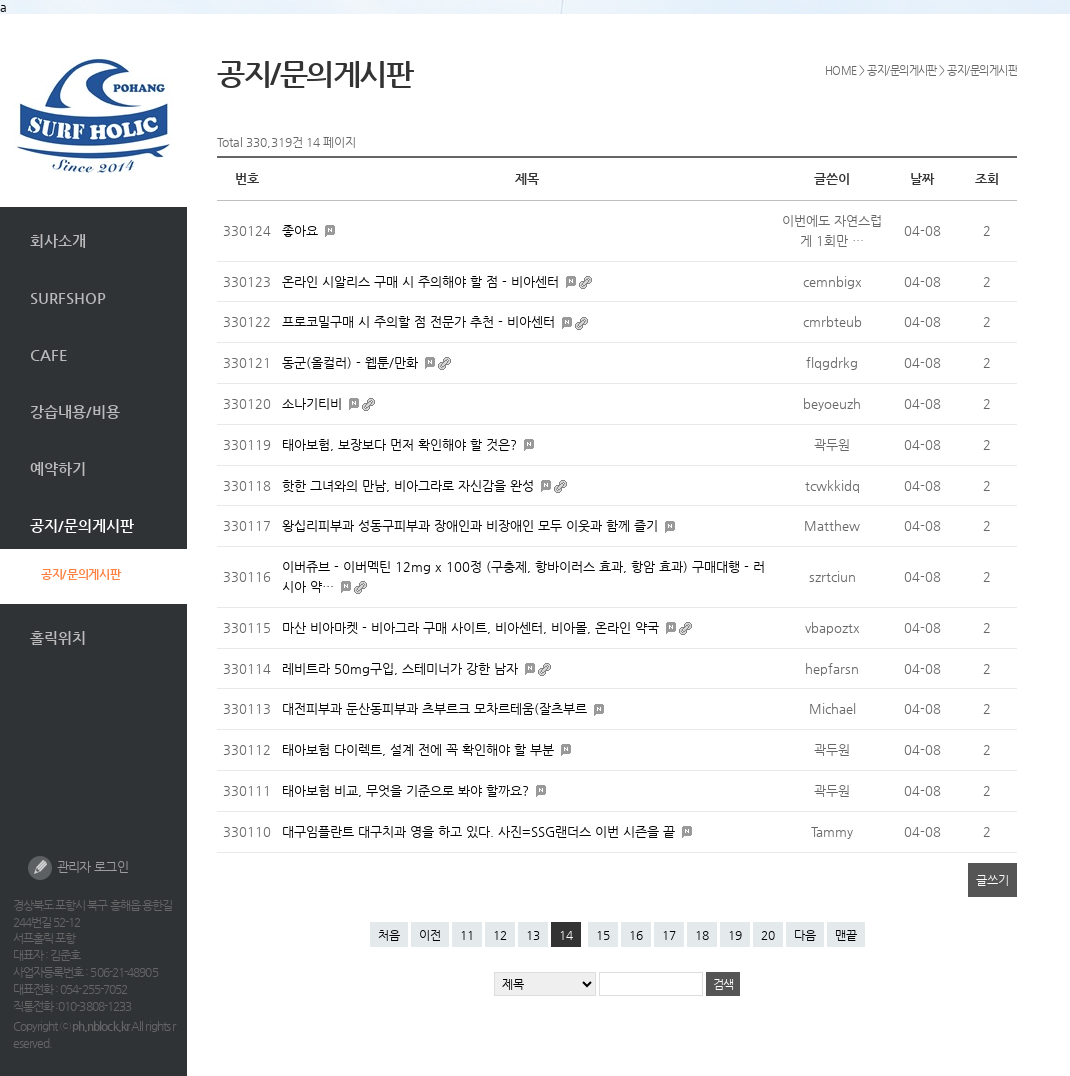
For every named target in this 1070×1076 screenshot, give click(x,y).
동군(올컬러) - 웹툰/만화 (352, 362)
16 (636, 935)
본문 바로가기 (0, 14)
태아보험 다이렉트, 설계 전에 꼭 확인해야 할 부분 (420, 749)
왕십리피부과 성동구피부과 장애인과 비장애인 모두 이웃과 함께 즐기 (472, 525)
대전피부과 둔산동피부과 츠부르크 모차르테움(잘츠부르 (436, 708)
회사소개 (58, 240)
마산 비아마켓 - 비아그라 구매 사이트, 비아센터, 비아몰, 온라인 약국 (472, 627)
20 (768, 935)
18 (702, 935)
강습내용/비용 (75, 411)
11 (467, 935)
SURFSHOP (68, 297)
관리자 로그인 (78, 868)
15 (603, 935)
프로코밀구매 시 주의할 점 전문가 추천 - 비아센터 (420, 321)
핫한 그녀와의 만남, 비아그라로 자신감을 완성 (410, 485)
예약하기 (58, 468)
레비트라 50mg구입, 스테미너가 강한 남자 (402, 668)
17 (669, 935)
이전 (430, 935)
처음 (389, 935)
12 (500, 935)
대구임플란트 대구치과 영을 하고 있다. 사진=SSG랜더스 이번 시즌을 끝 (480, 831)
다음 (805, 935)
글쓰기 (992, 880)
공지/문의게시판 (82, 525)
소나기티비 (314, 403)
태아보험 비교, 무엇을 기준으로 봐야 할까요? (407, 790)
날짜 (922, 178)
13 (533, 935)
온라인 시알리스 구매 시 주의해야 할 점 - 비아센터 (422, 281)
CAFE (49, 354)
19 (735, 935)
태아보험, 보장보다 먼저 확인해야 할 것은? (401, 444)
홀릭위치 (58, 637)
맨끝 (846, 935)
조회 (987, 178)
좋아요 (302, 230)
